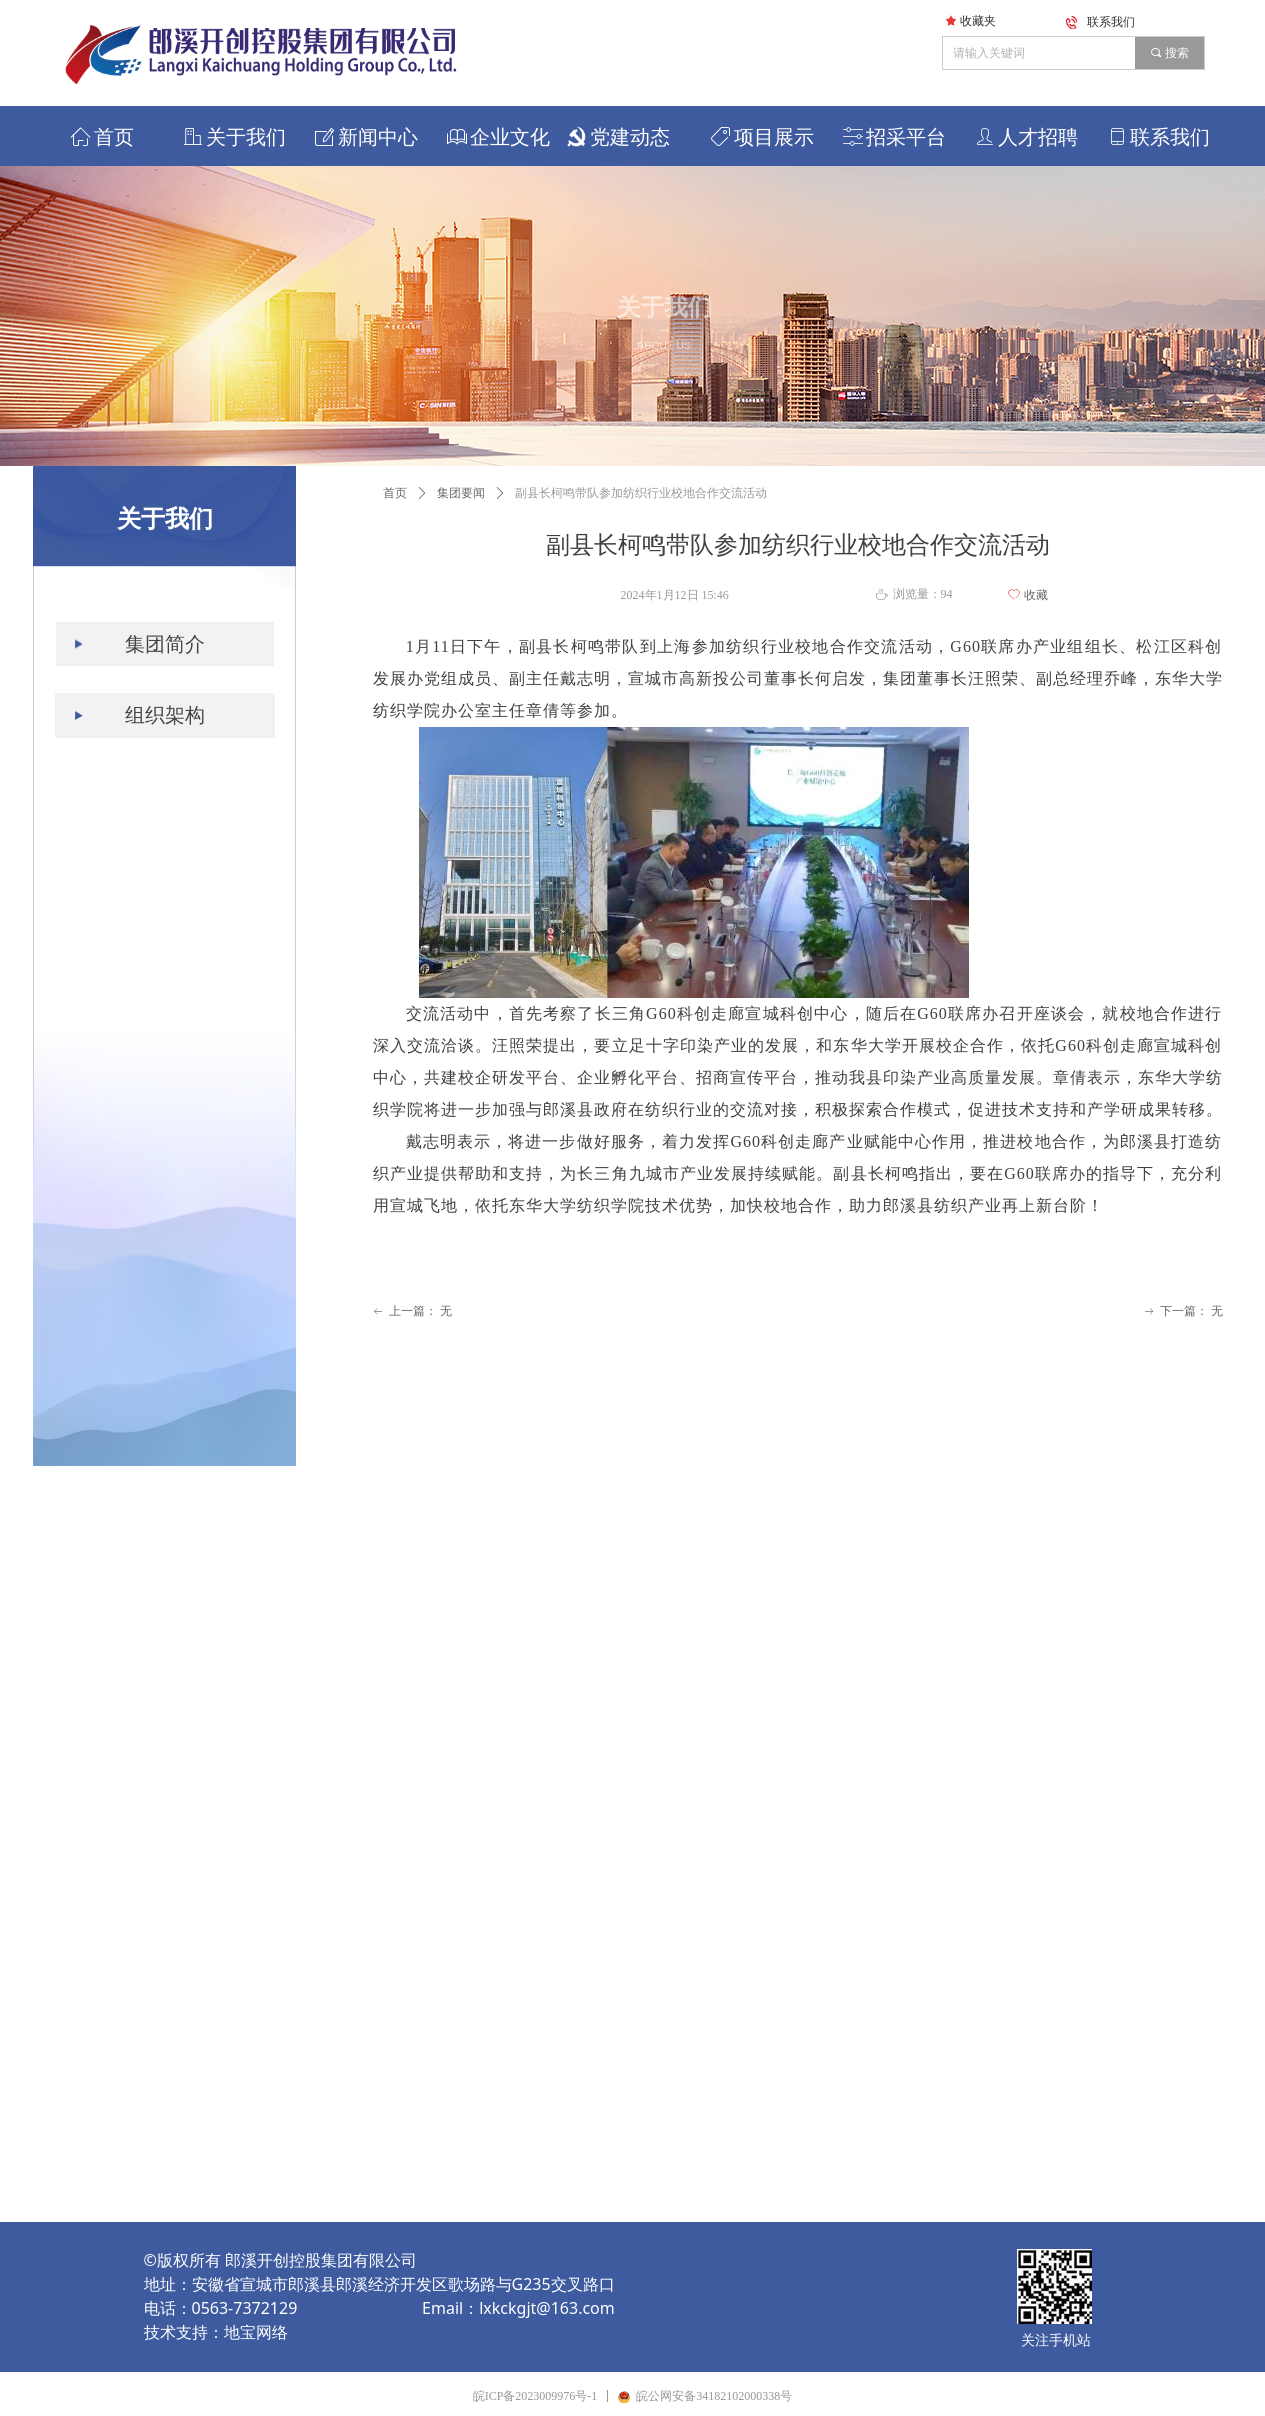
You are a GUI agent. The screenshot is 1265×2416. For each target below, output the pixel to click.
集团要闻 (461, 493)
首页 (395, 493)
